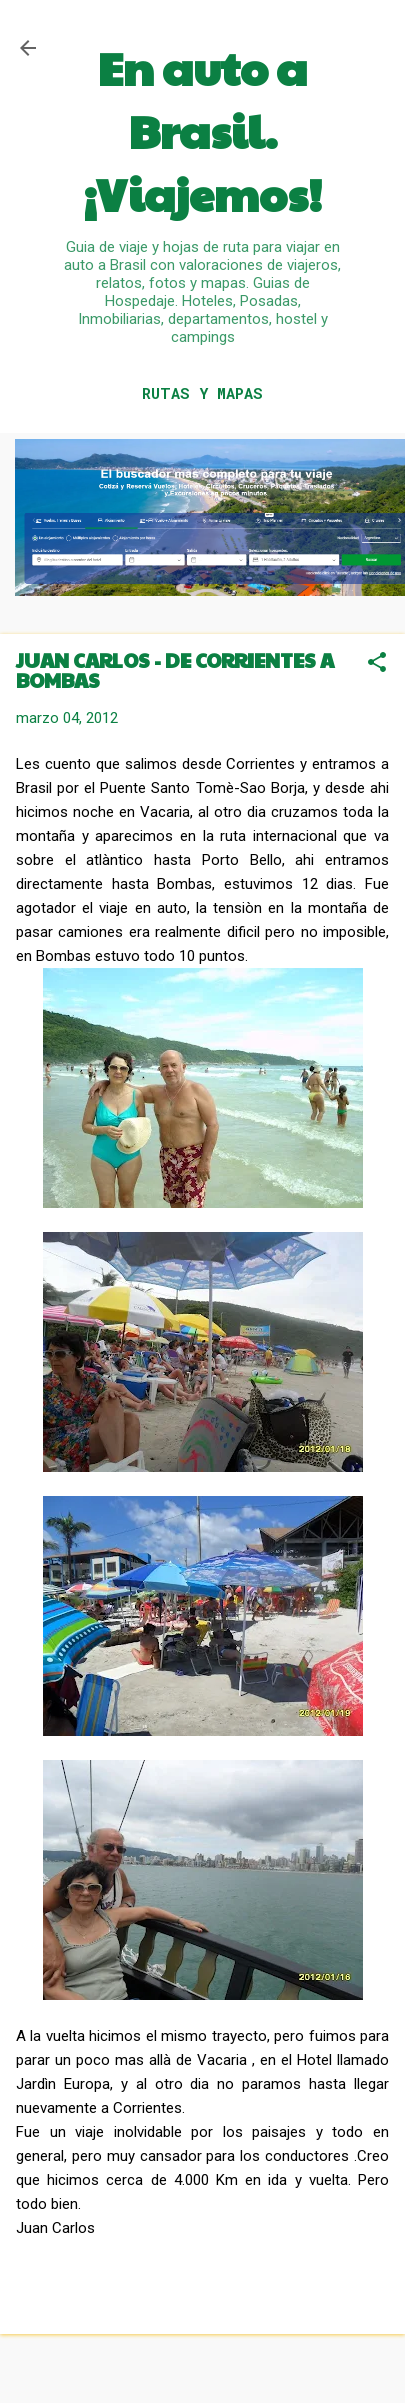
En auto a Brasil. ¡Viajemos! (202, 130)
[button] (377, 664)
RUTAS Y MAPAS (202, 393)
